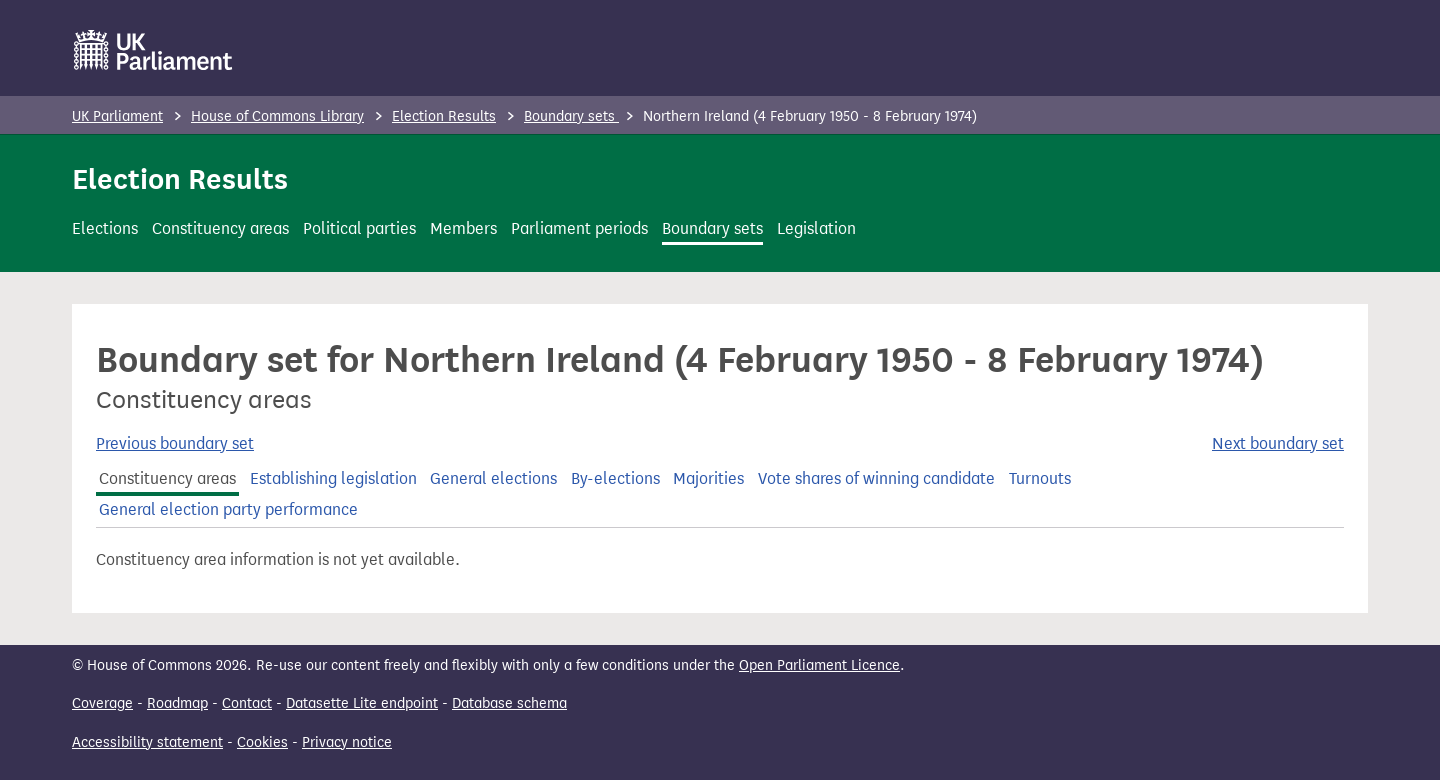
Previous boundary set (175, 443)
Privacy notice (347, 742)
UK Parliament (117, 116)
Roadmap (177, 703)
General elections (493, 478)
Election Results (444, 116)
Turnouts (1040, 478)
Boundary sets (571, 116)
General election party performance (228, 509)
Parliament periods (579, 228)
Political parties (359, 228)
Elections (105, 228)
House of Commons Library (277, 116)
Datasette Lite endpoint (362, 703)
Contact (247, 703)
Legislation (816, 228)
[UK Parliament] (153, 50)
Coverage (102, 703)
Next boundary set (1278, 443)
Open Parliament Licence (819, 665)
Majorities (708, 478)
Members (463, 228)
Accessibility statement (147, 742)
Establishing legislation (333, 478)
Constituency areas (220, 228)
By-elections (615, 478)
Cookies (262, 742)
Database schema (509, 703)
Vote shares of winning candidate (876, 478)
